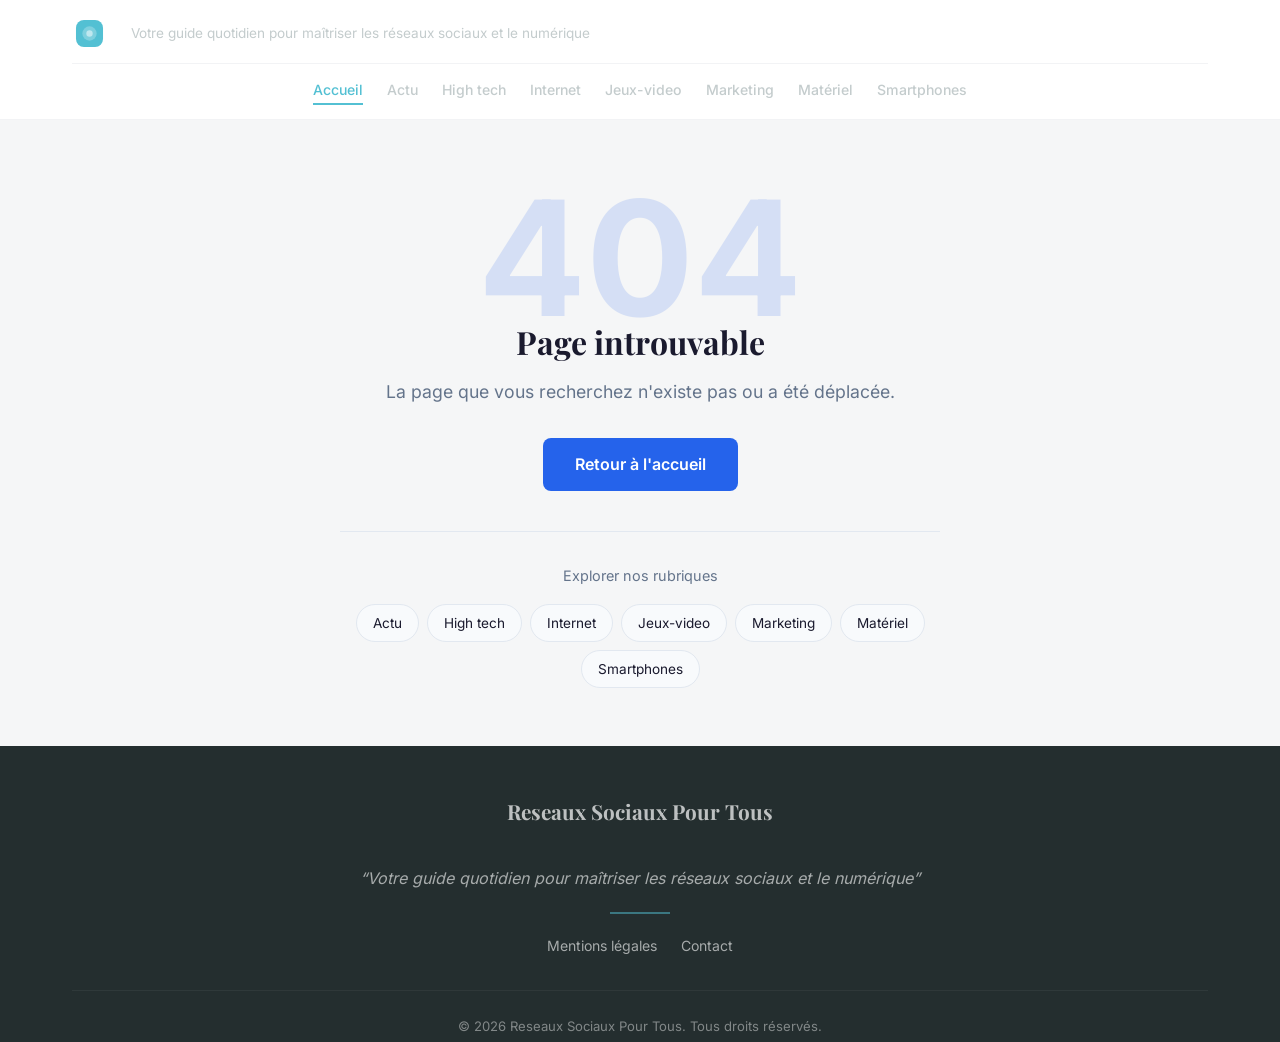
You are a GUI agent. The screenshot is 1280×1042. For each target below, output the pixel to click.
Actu (402, 89)
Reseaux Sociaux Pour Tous (640, 811)
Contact (707, 945)
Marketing (740, 89)
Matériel (825, 89)
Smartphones (922, 89)
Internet (555, 89)
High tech (474, 89)
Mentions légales (602, 945)
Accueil (338, 89)
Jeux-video (643, 89)
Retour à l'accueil (640, 464)
